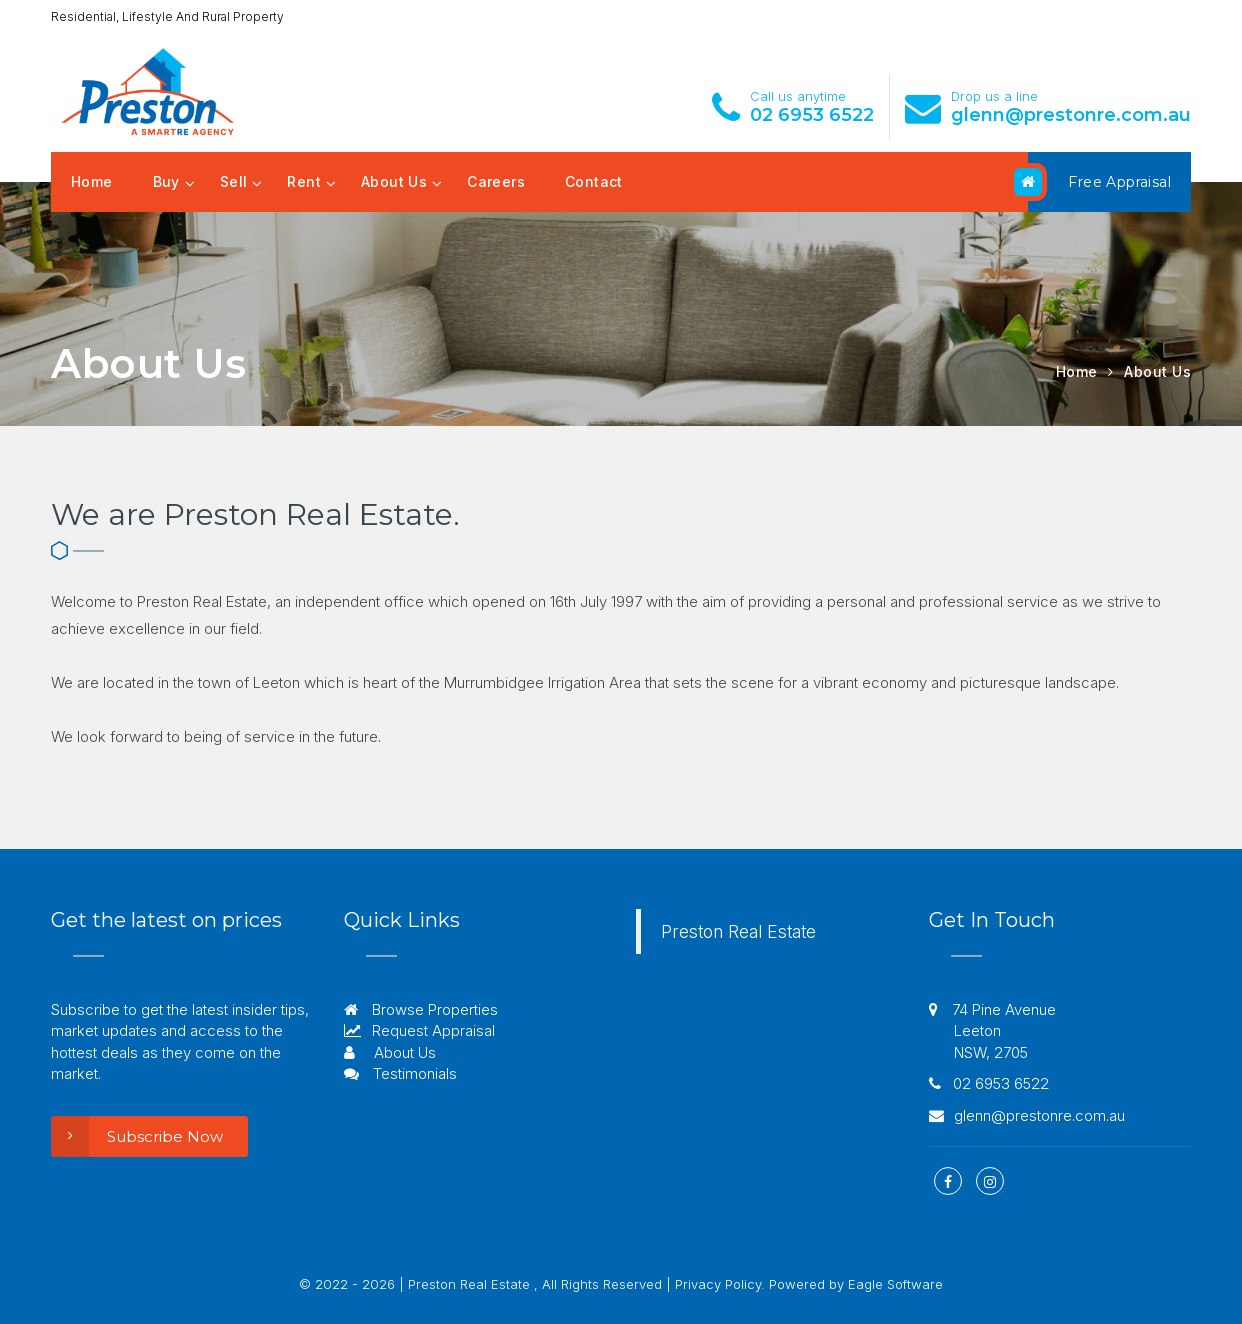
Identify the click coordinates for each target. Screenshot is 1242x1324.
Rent (304, 181)
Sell (234, 181)
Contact (594, 181)
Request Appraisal (419, 1030)
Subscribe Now (137, 1136)
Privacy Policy (718, 1284)
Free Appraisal (1099, 182)
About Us (394, 181)
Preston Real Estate (738, 931)
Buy (166, 181)
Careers (496, 181)
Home (92, 181)
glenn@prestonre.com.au (1071, 115)
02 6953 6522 (812, 115)
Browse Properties (421, 1009)
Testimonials (400, 1073)
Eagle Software (895, 1284)
